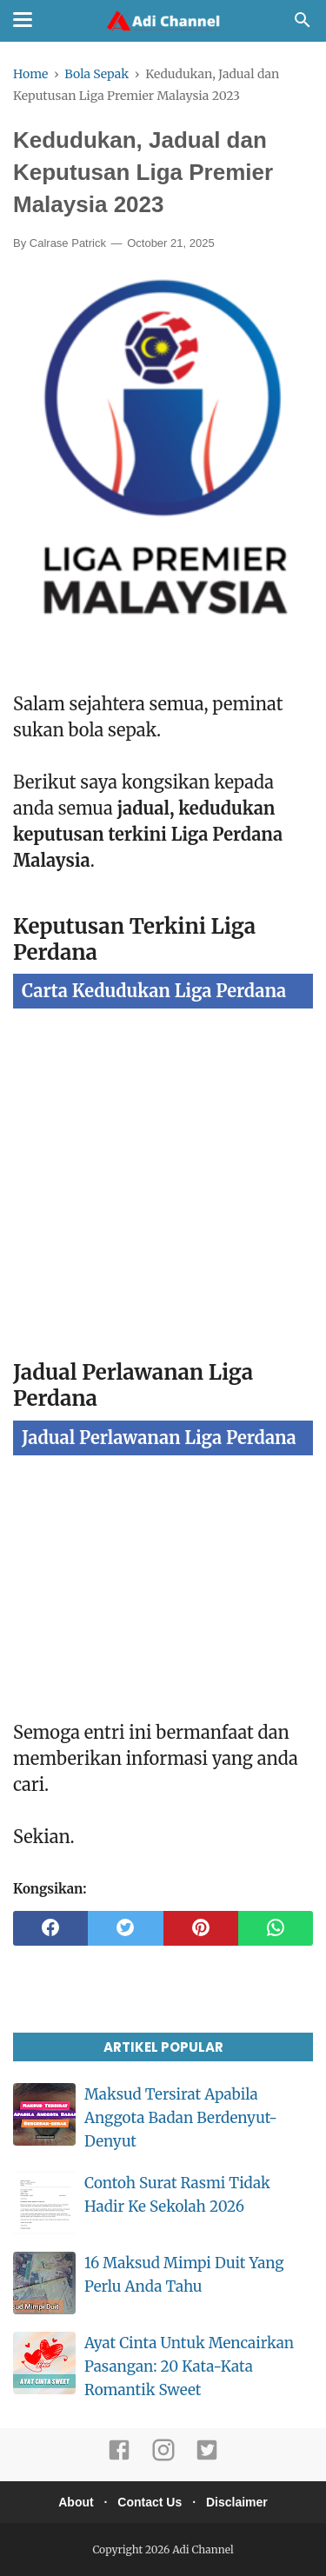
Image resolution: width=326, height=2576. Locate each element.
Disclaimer (237, 2502)
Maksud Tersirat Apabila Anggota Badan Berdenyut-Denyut (180, 2118)
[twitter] (125, 1928)
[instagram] (163, 2457)
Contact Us (149, 2502)
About (75, 2502)
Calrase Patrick (68, 243)
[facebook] (50, 1928)
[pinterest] (200, 1928)
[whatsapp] (275, 1928)
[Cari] (302, 24)
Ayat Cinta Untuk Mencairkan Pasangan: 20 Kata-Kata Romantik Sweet (189, 2366)
